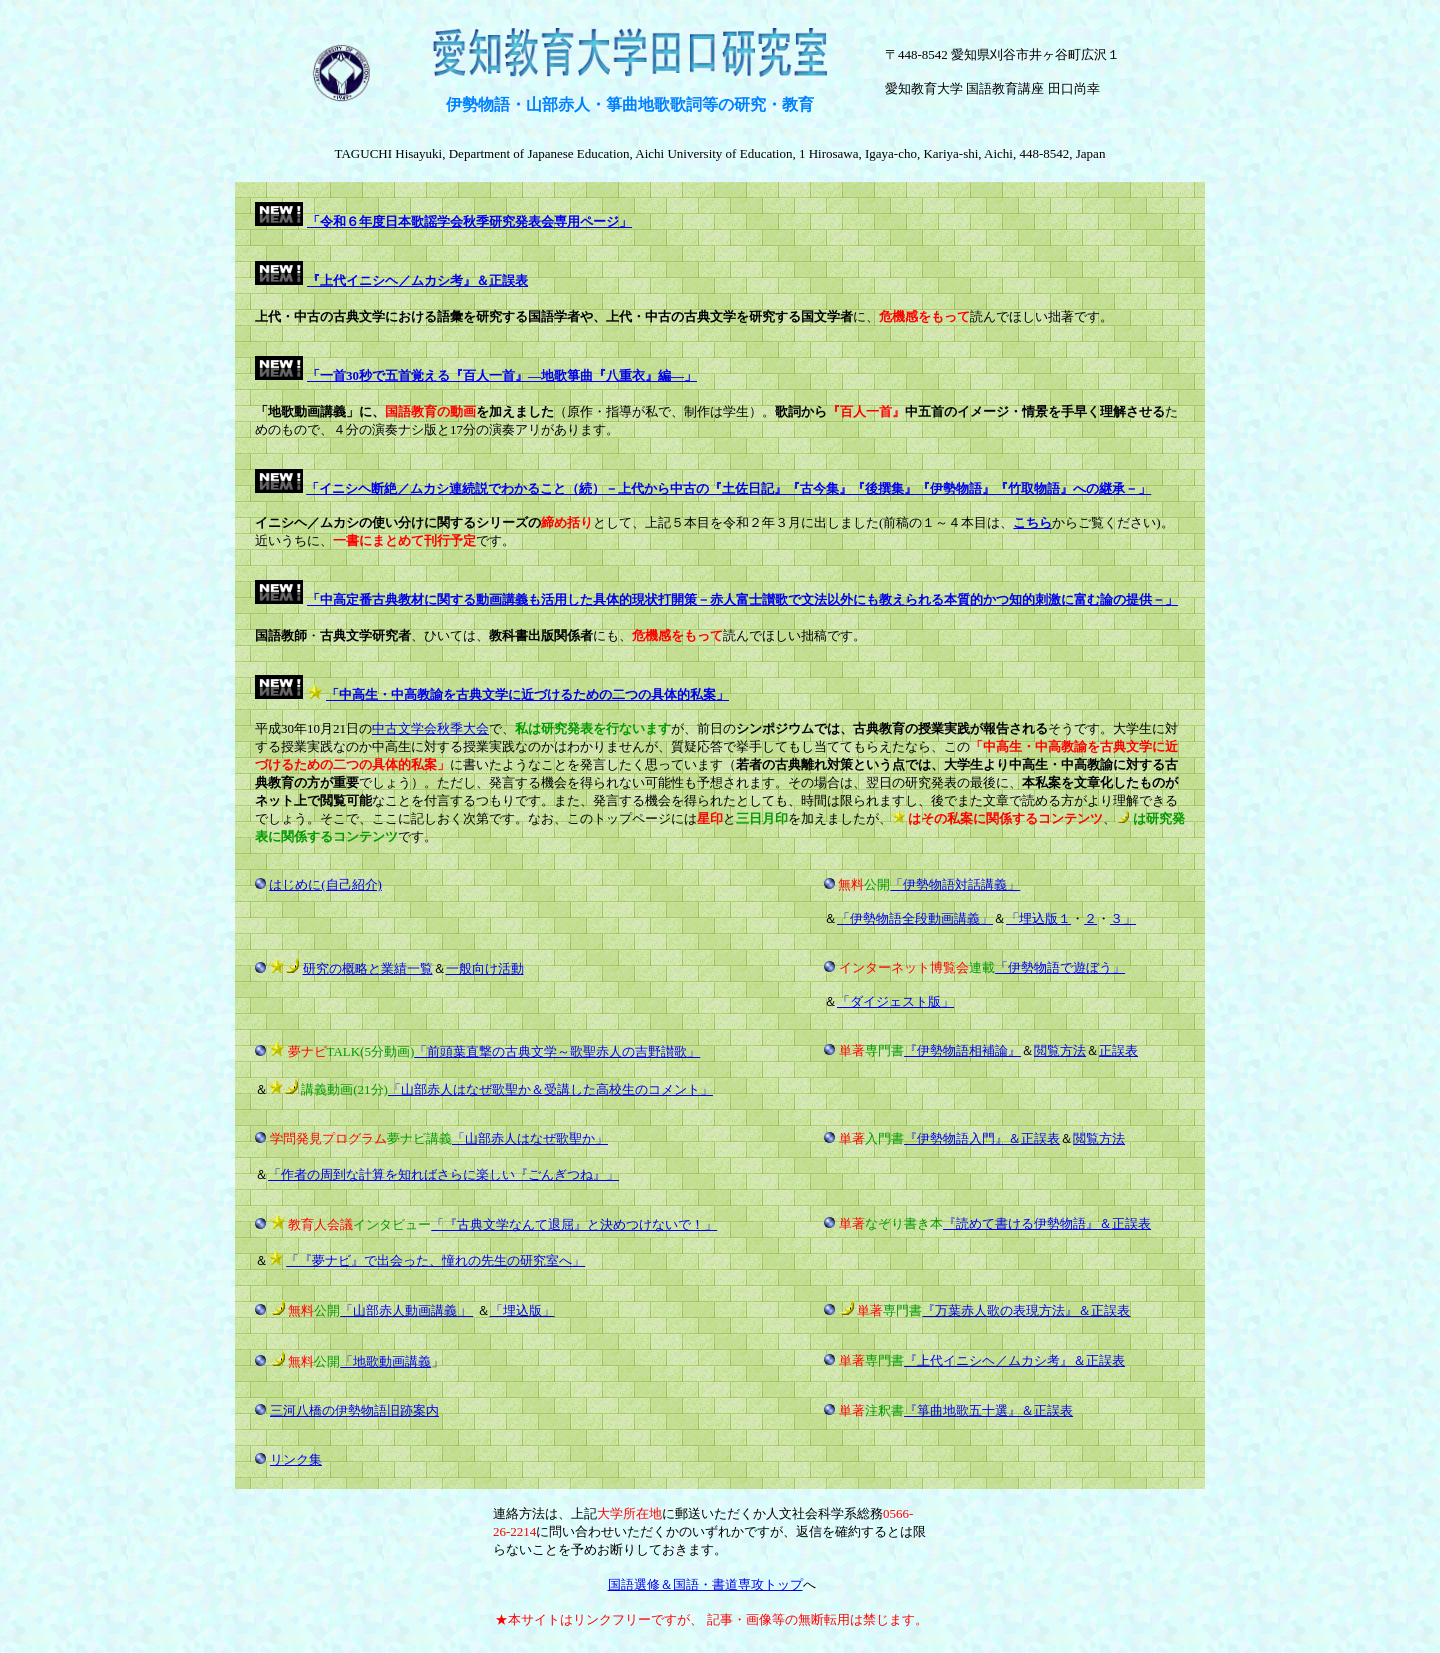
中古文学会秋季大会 (430, 728)
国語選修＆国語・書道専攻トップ (705, 1584)
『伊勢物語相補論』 (962, 1050)
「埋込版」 (522, 1310)
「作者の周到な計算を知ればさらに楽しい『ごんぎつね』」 (443, 1174)
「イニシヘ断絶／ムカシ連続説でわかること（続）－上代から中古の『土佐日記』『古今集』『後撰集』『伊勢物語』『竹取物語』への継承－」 (728, 488)
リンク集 (296, 1459)
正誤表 (1118, 1050)
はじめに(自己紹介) (325, 884)
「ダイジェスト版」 (895, 1001)
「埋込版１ (1038, 918)
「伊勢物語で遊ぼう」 (1060, 967)
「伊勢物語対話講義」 (955, 884)
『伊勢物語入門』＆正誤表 (982, 1138)
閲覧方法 (1060, 1050)
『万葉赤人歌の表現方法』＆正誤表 (1026, 1310)
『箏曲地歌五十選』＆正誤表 (988, 1410)
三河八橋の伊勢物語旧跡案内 (354, 1410)
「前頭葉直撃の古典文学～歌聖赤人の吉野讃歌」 (557, 1051)
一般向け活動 (485, 968)
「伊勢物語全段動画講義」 (915, 918)
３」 (1123, 918)
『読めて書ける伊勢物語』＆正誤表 (1047, 1223)
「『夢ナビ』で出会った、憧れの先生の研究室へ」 (435, 1260)
